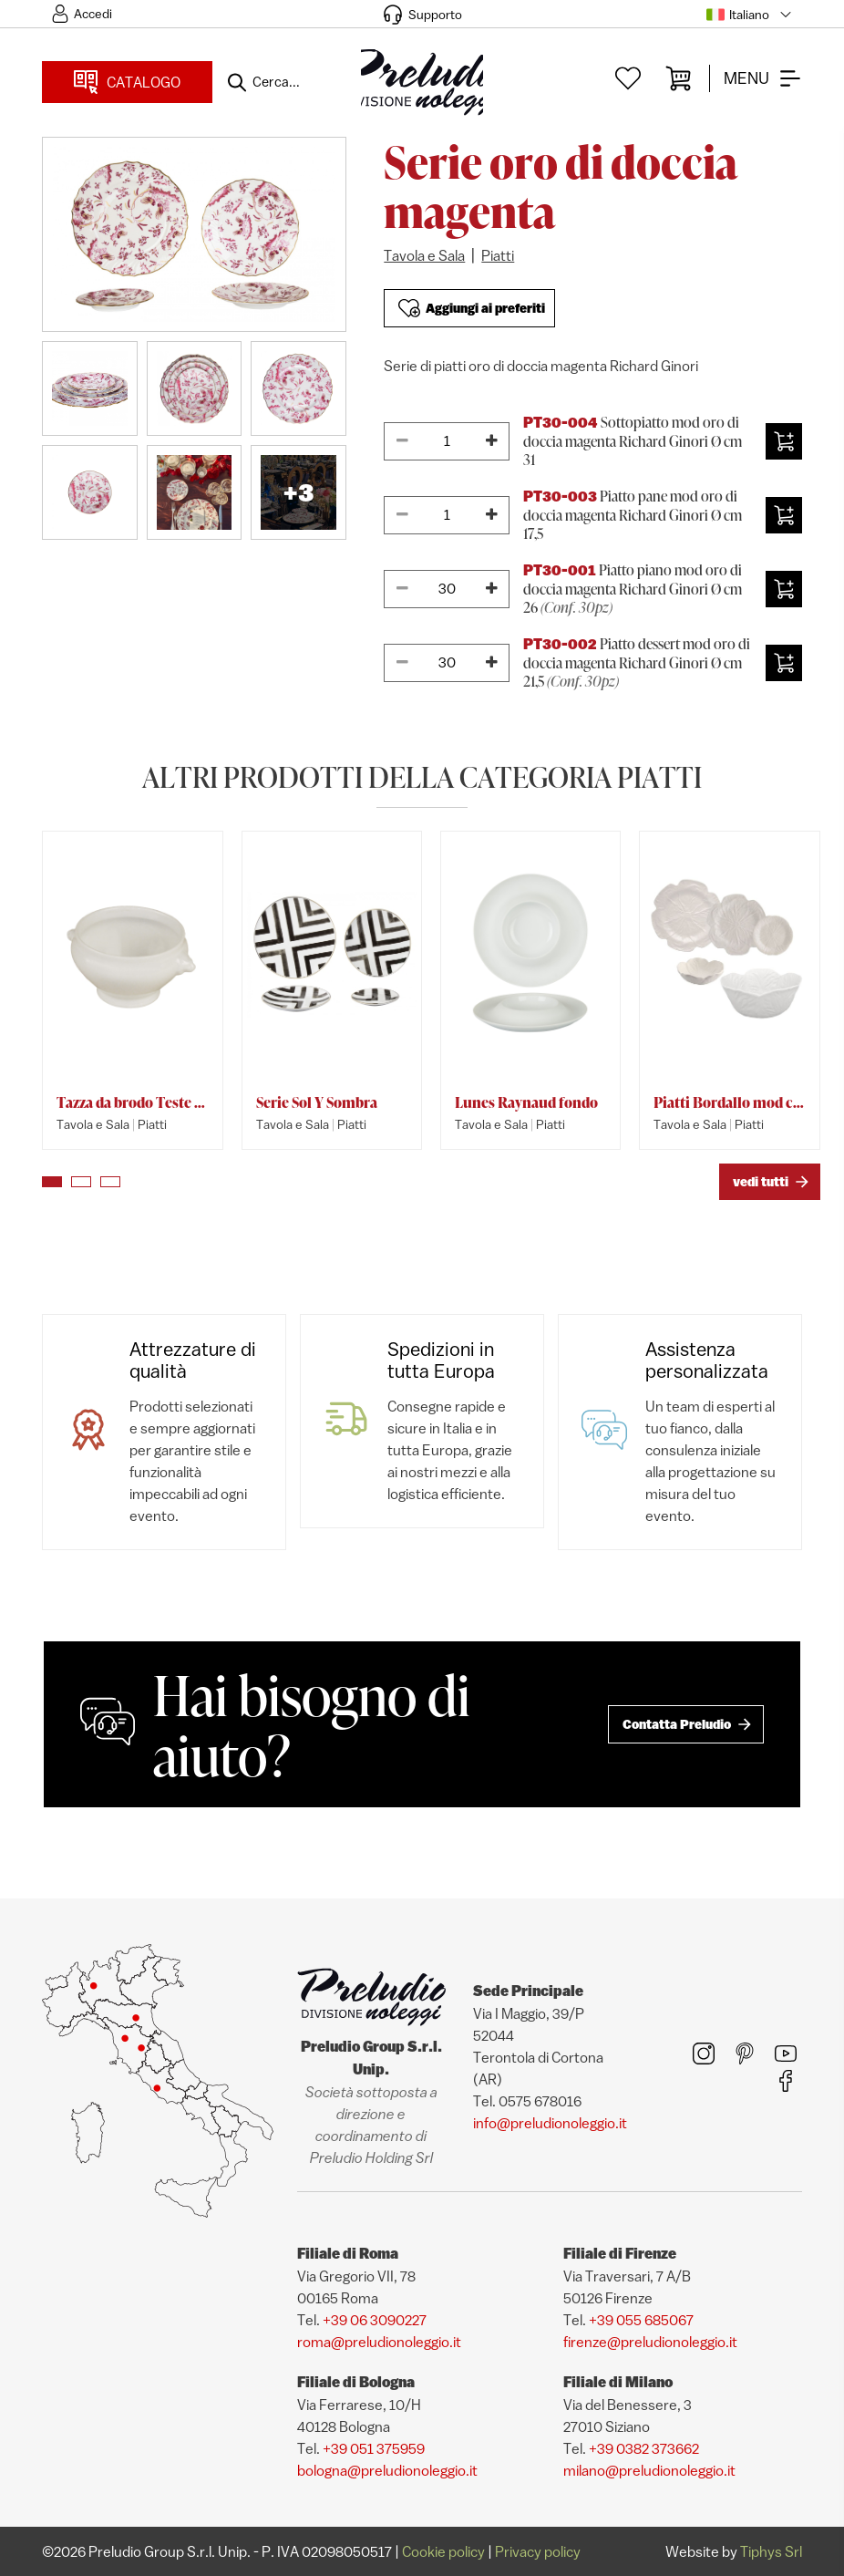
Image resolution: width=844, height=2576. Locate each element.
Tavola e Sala (424, 255)
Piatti (497, 255)
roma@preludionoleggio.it (379, 2341)
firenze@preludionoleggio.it (650, 2341)
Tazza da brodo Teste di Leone (132, 1102)
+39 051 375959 (374, 2448)
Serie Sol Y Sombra (316, 1102)
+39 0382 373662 (644, 2448)
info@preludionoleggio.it (550, 2123)
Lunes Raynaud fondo (526, 1102)
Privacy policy (538, 2551)
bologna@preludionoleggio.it (387, 2470)
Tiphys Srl (771, 2551)
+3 (298, 492)
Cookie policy (443, 2551)
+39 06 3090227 (375, 2320)
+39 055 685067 (641, 2320)
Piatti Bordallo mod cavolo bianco (729, 1102)
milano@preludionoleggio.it (649, 2470)
